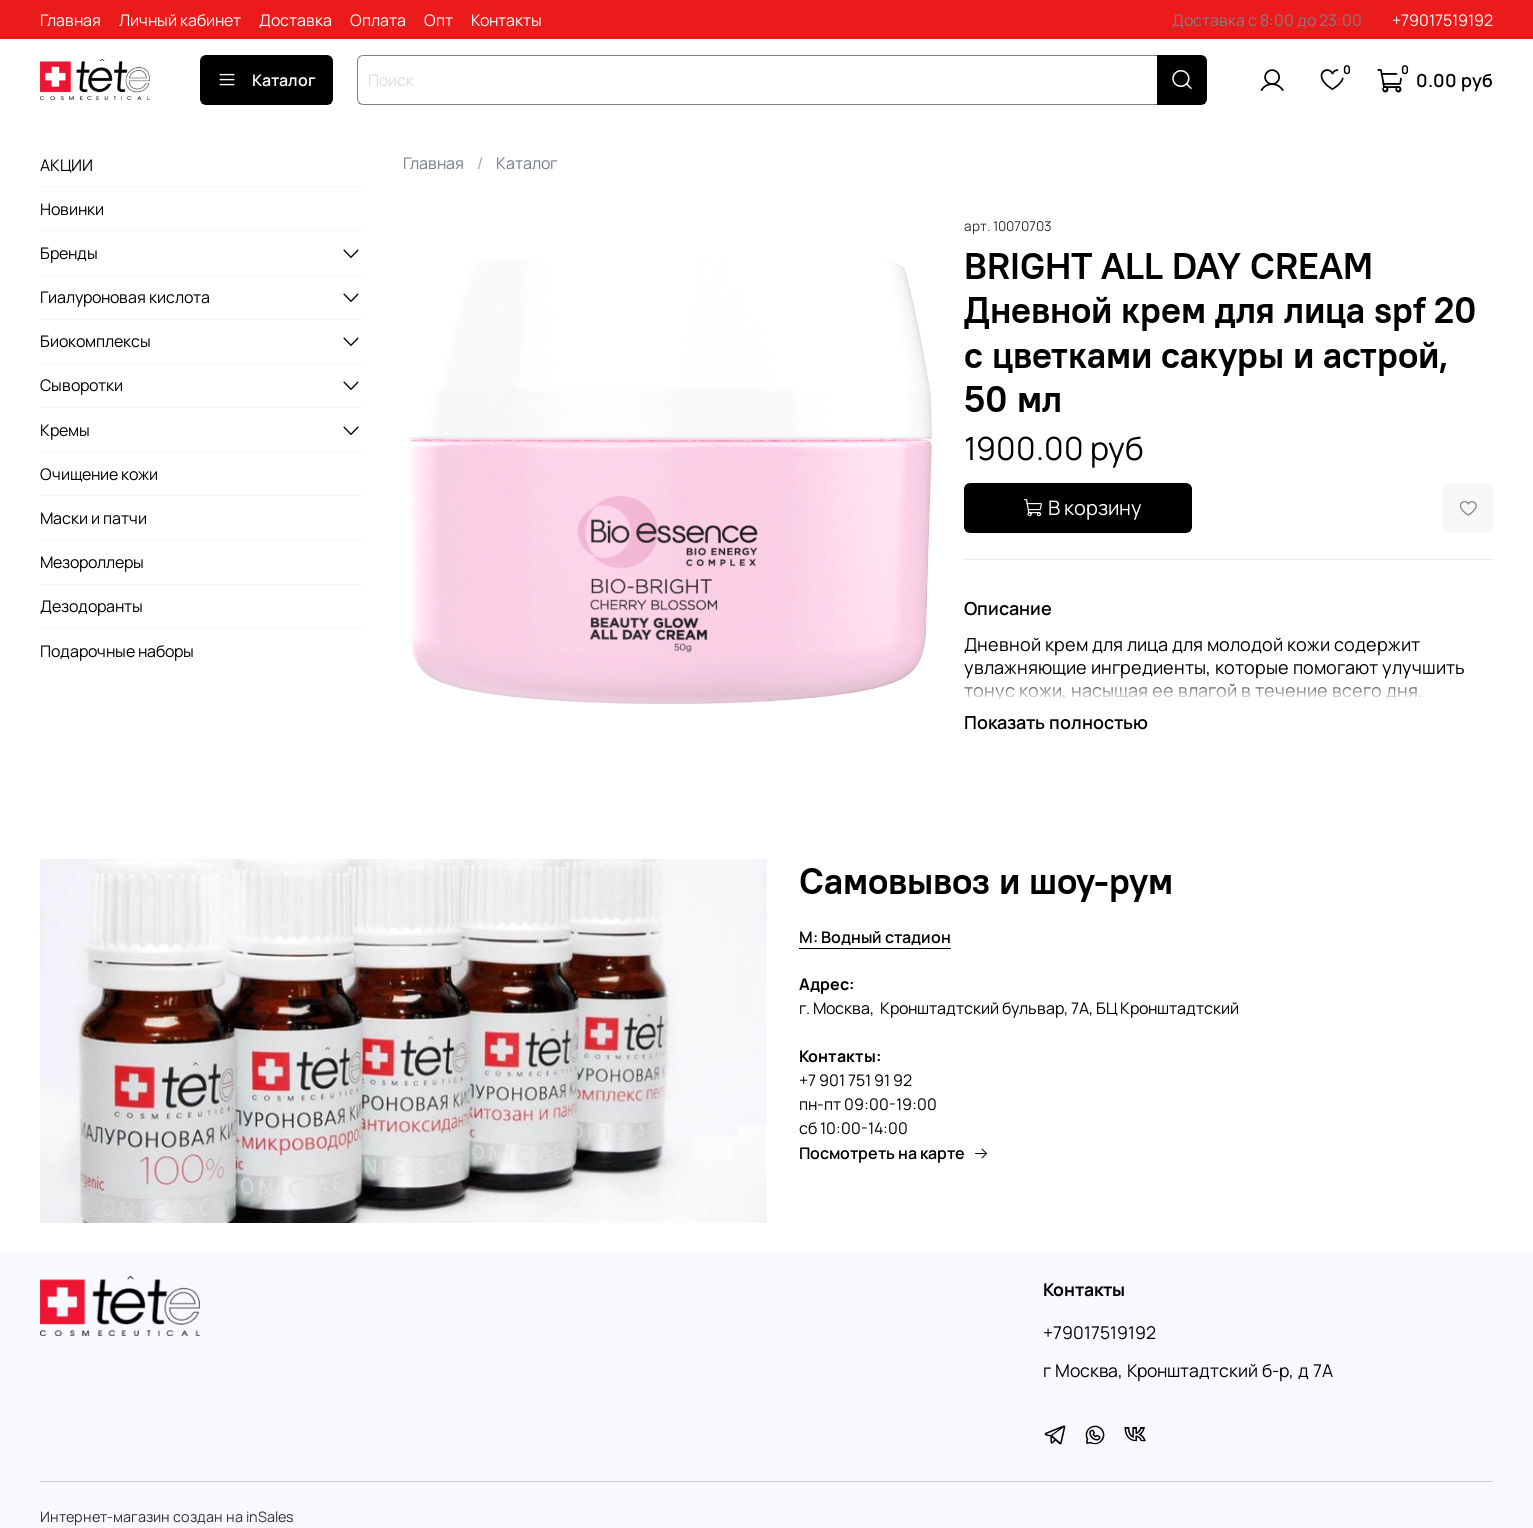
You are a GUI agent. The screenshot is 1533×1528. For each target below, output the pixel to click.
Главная (70, 20)
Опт (438, 20)
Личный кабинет (180, 20)
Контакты (506, 20)
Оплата (378, 20)
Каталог (266, 80)
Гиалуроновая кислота (125, 297)
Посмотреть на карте (894, 1153)
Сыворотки (81, 385)
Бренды (69, 253)
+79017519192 (1442, 20)
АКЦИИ (66, 165)
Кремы (65, 430)
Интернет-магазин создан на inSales (167, 1516)
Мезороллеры (92, 562)
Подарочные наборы (117, 651)
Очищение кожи (99, 474)
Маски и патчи (93, 518)
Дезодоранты (91, 606)
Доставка (295, 20)
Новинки (72, 209)
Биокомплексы (95, 341)
